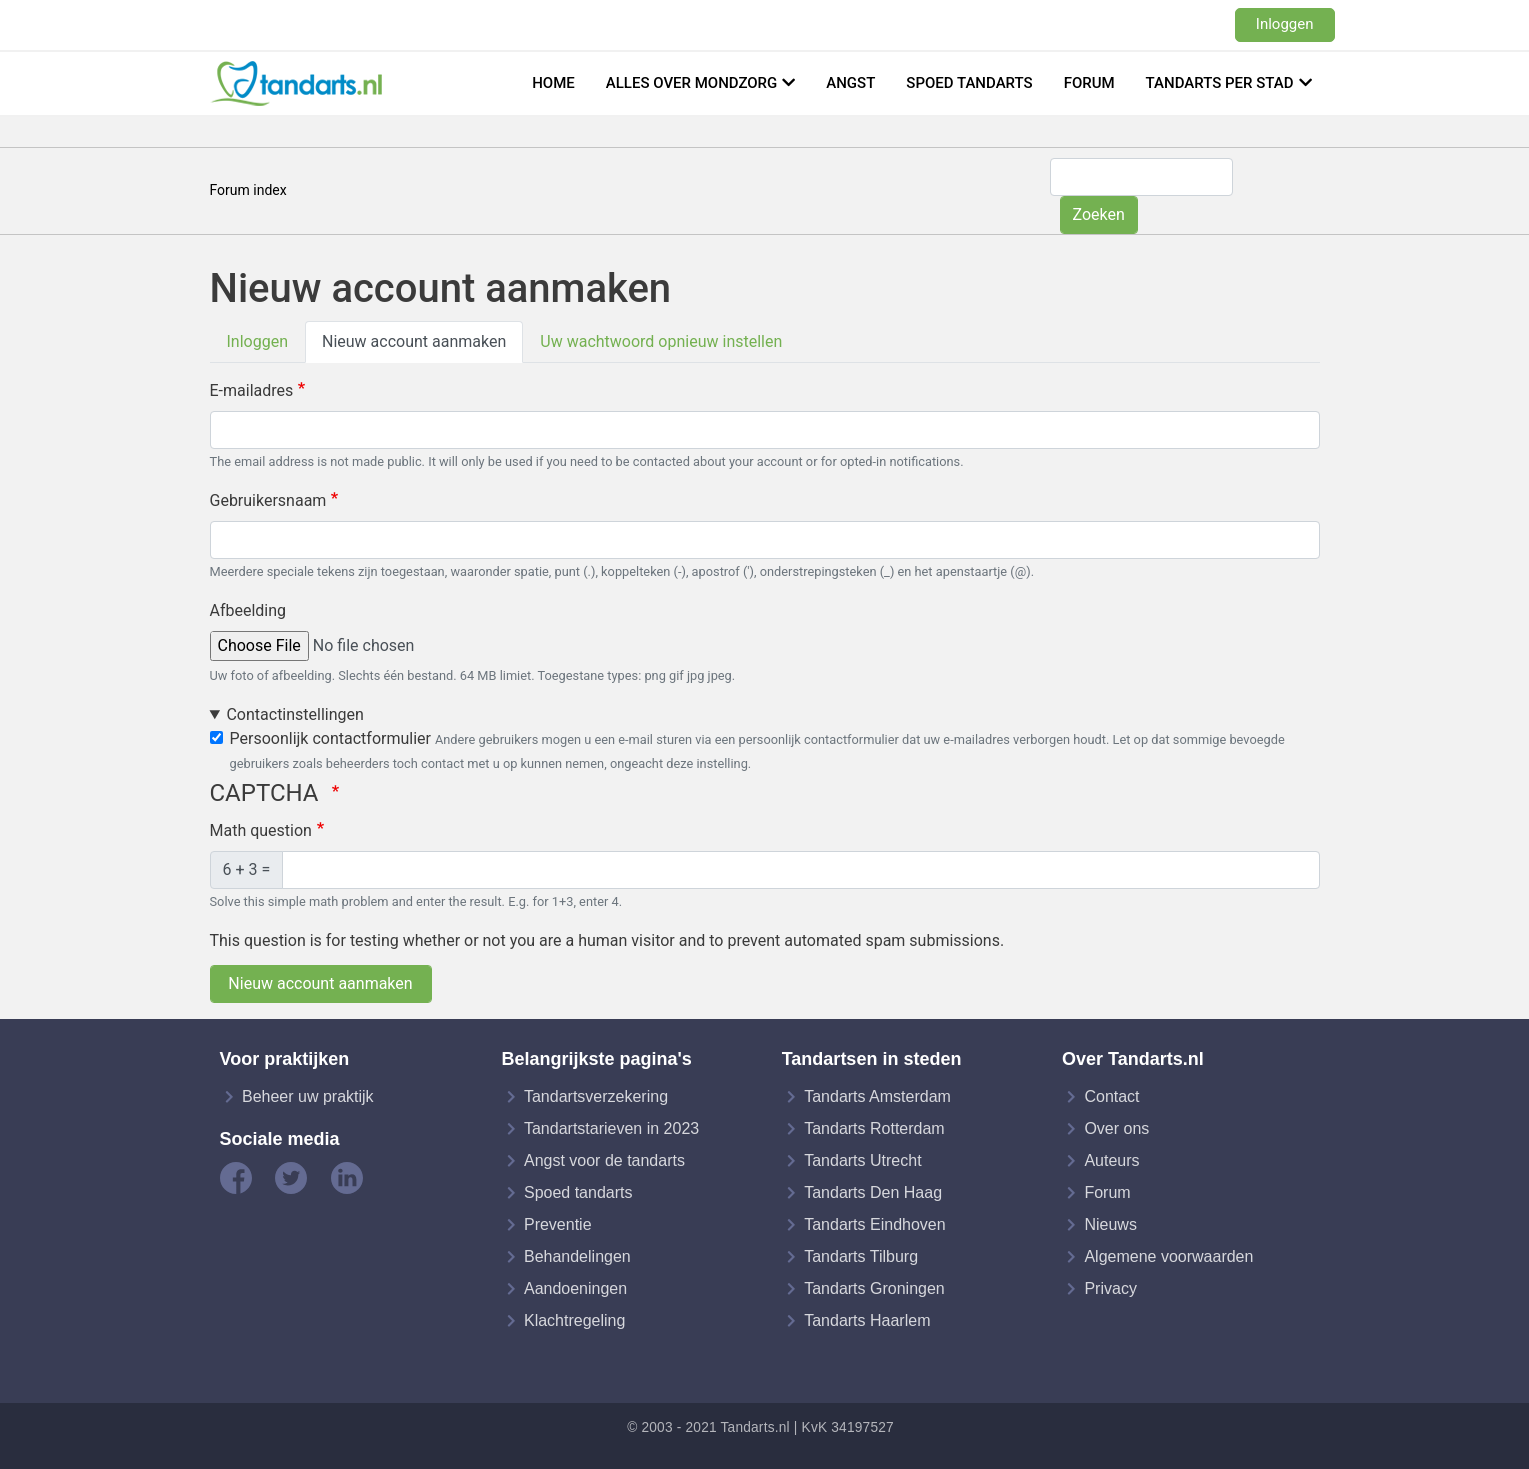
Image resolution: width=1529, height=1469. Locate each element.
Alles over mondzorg (692, 83)
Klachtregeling (574, 1320)
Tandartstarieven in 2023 (611, 1128)
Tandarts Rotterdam (874, 1128)
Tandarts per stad (1220, 83)
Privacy (1110, 1288)
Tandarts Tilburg (861, 1256)
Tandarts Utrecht (862, 1160)
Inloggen (1285, 24)
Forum (1089, 83)
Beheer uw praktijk (308, 1096)
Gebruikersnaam (268, 500)
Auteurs (1111, 1160)
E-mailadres (252, 390)
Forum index (248, 190)
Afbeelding (248, 610)
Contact (1111, 1096)
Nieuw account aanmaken (414, 341)
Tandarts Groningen (874, 1288)
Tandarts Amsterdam (877, 1096)
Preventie (558, 1224)
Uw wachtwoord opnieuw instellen (661, 341)
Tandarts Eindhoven (874, 1224)
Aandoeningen (575, 1288)
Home (553, 83)
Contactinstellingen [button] (294, 714)
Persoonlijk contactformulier (330, 738)
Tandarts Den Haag (873, 1192)
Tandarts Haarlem (867, 1320)
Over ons (1116, 1128)
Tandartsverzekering (596, 1096)
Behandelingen (577, 1256)
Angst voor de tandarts (604, 1160)
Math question (261, 830)
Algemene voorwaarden (1168, 1256)
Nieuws (1110, 1224)
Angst (850, 83)
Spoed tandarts (969, 83)
